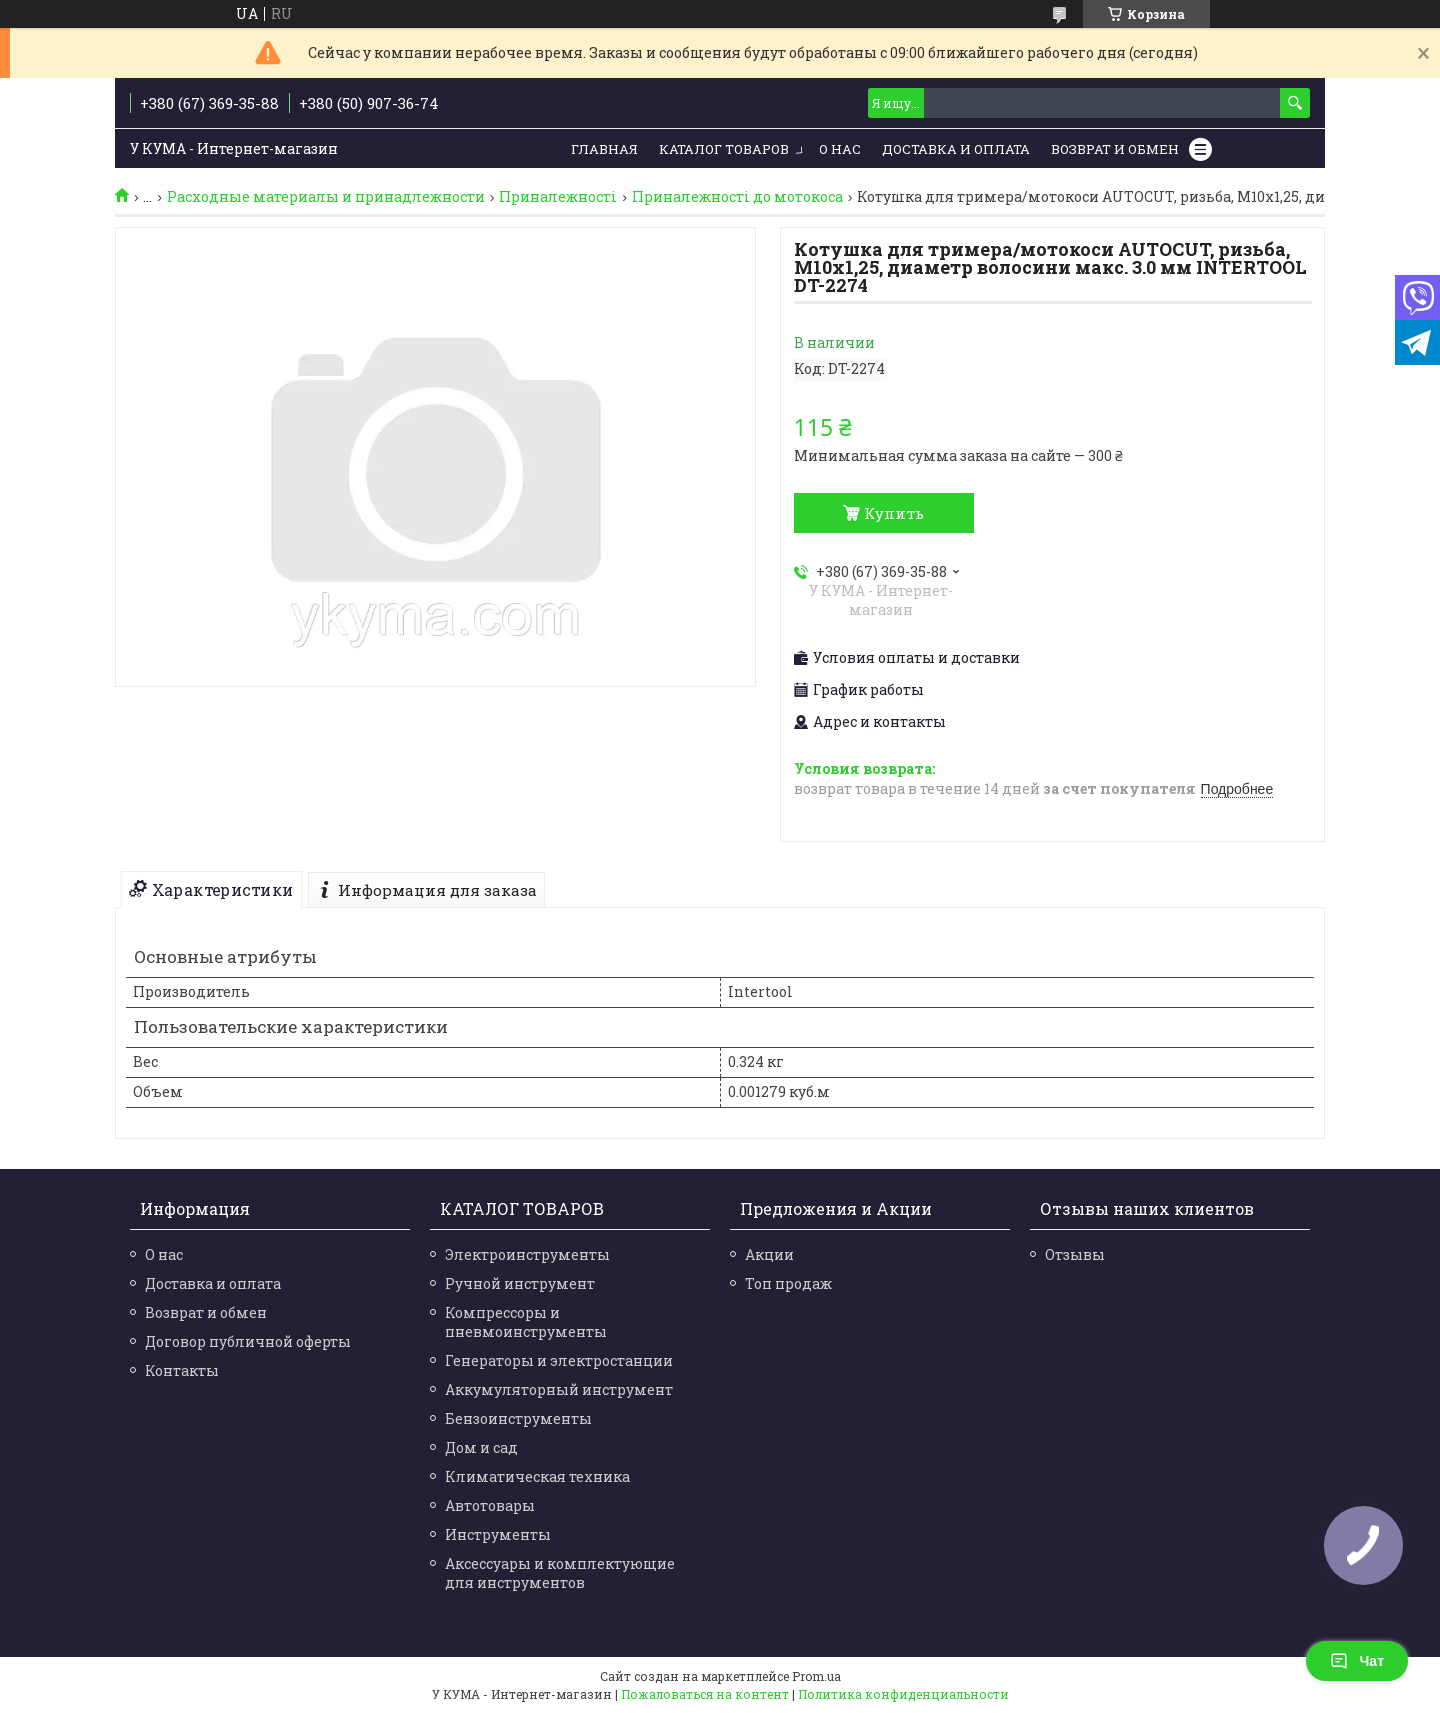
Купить (894, 513)
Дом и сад (481, 1447)
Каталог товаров (724, 149)
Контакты (182, 1370)
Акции (769, 1254)
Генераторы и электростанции (559, 1360)
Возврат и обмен (1115, 149)
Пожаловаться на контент (705, 1694)
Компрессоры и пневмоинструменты (526, 1322)
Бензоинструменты (518, 1418)
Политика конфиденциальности (903, 1694)
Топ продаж (788, 1283)
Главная (604, 149)
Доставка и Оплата (956, 149)
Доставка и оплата (213, 1283)
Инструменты (498, 1534)
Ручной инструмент (520, 1283)
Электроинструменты (527, 1254)
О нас (840, 149)
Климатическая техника (537, 1476)
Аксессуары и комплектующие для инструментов (560, 1573)
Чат (1357, 1661)
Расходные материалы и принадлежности (326, 197)
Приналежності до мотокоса (737, 197)
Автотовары (490, 1505)
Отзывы (1075, 1254)
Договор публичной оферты (248, 1341)
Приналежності (558, 197)
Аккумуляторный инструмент (559, 1389)
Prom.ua (816, 1676)
